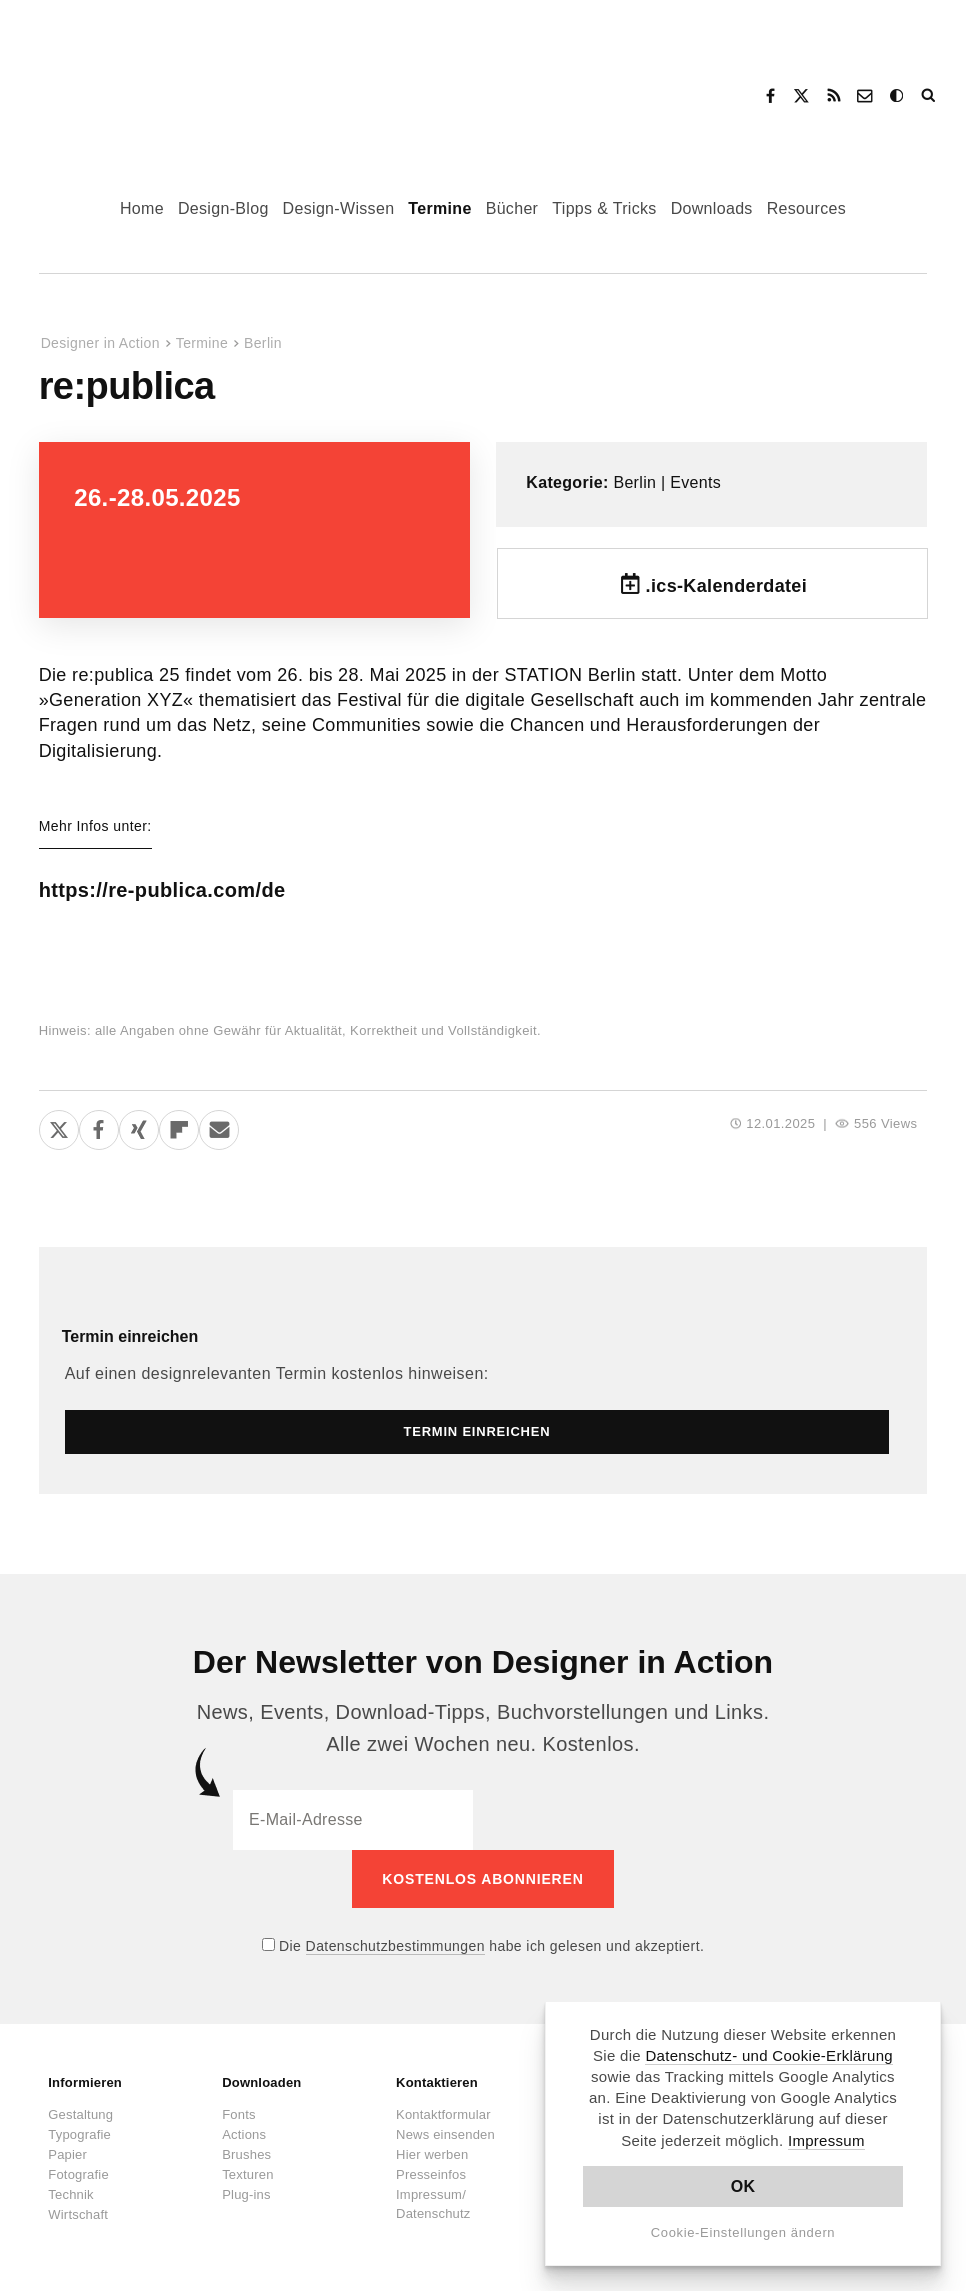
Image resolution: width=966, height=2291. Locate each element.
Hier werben (432, 2154)
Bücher (512, 208)
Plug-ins (246, 2194)
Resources (806, 208)
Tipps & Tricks (604, 208)
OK (743, 2186)
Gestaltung (80, 2114)
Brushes (246, 2154)
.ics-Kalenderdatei (727, 586)
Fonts (239, 2114)
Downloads (712, 208)
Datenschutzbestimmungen (395, 1946)
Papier (67, 2154)
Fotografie (78, 2174)
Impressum (826, 2140)
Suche (930, 96)
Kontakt (866, 96)
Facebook (770, 96)
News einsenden (445, 2134)
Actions (244, 2134)
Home (142, 208)
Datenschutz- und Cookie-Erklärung (769, 2055)
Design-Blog (223, 208)
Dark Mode (898, 96)
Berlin (263, 343)
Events (695, 482)
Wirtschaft (78, 2214)
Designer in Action (134, 89)
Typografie (79, 2134)
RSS (834, 96)
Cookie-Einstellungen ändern (743, 2232)
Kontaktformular (443, 2114)
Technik (70, 2194)
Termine (439, 208)
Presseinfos (431, 2174)
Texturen (247, 2174)
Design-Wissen (339, 208)
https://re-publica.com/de (162, 890)
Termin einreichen (130, 1336)
